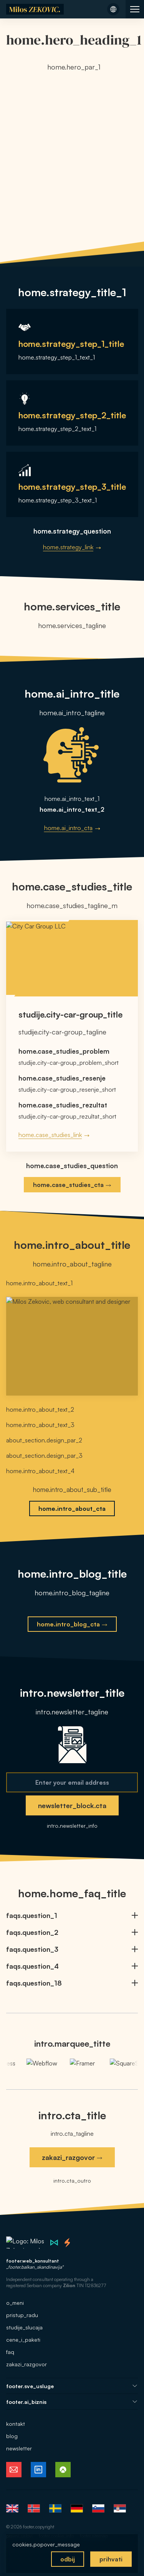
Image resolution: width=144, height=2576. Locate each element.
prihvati (110, 2559)
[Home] (35, 9)
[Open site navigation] (135, 9)
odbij (67, 2559)
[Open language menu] (113, 9)
